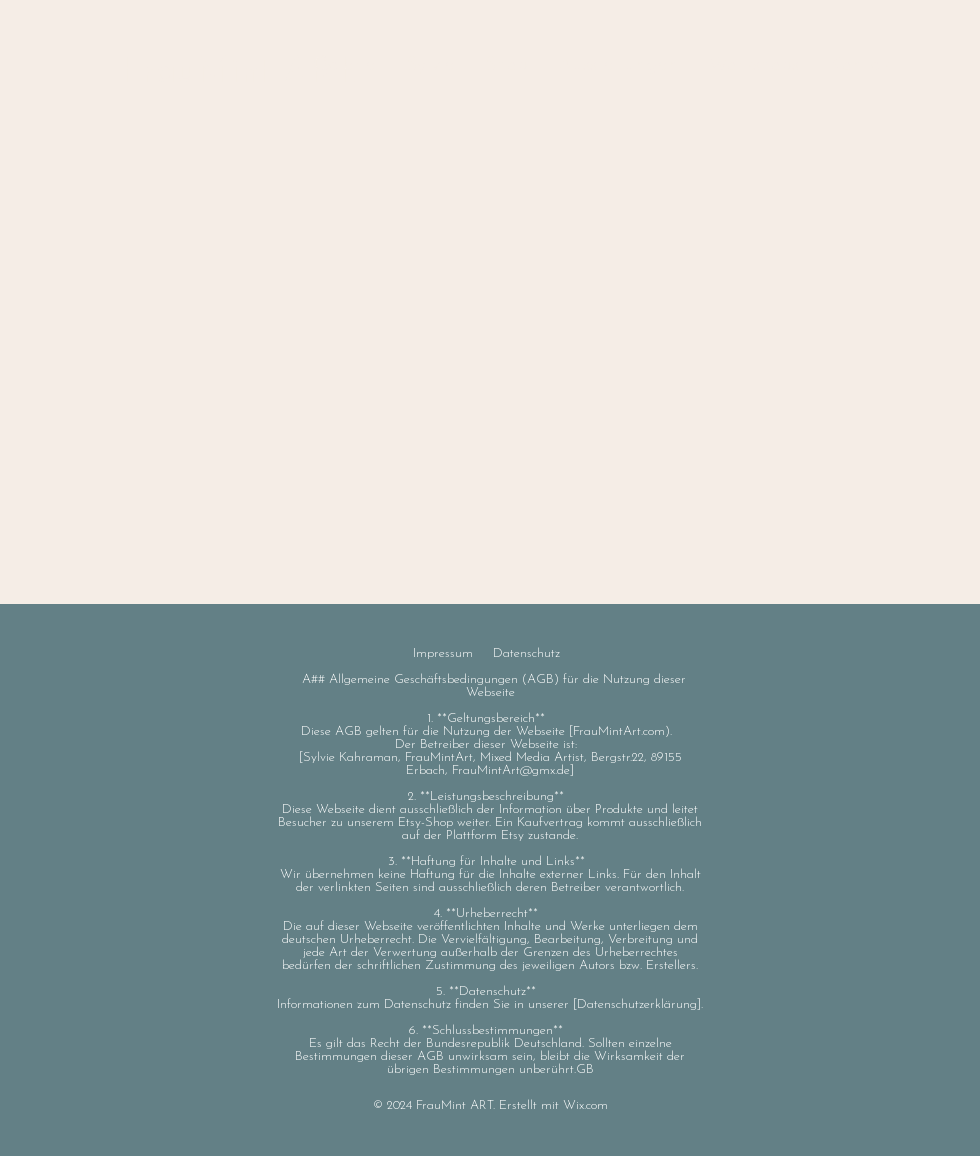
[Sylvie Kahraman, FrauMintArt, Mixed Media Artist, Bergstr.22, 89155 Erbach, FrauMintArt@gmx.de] (490, 764)
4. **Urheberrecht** (490, 913)
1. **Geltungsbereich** (490, 718)
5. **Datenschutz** (490, 991)
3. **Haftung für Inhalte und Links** (490, 861)
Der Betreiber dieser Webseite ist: (490, 744)
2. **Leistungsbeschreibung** (490, 796)
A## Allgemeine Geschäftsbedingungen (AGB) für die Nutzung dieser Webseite (494, 686)
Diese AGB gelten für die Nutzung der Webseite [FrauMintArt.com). (490, 731)
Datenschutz (526, 653)
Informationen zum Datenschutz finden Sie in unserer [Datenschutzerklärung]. (490, 1004)
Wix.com (585, 1105)
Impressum (443, 653)
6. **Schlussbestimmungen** (490, 1030)
